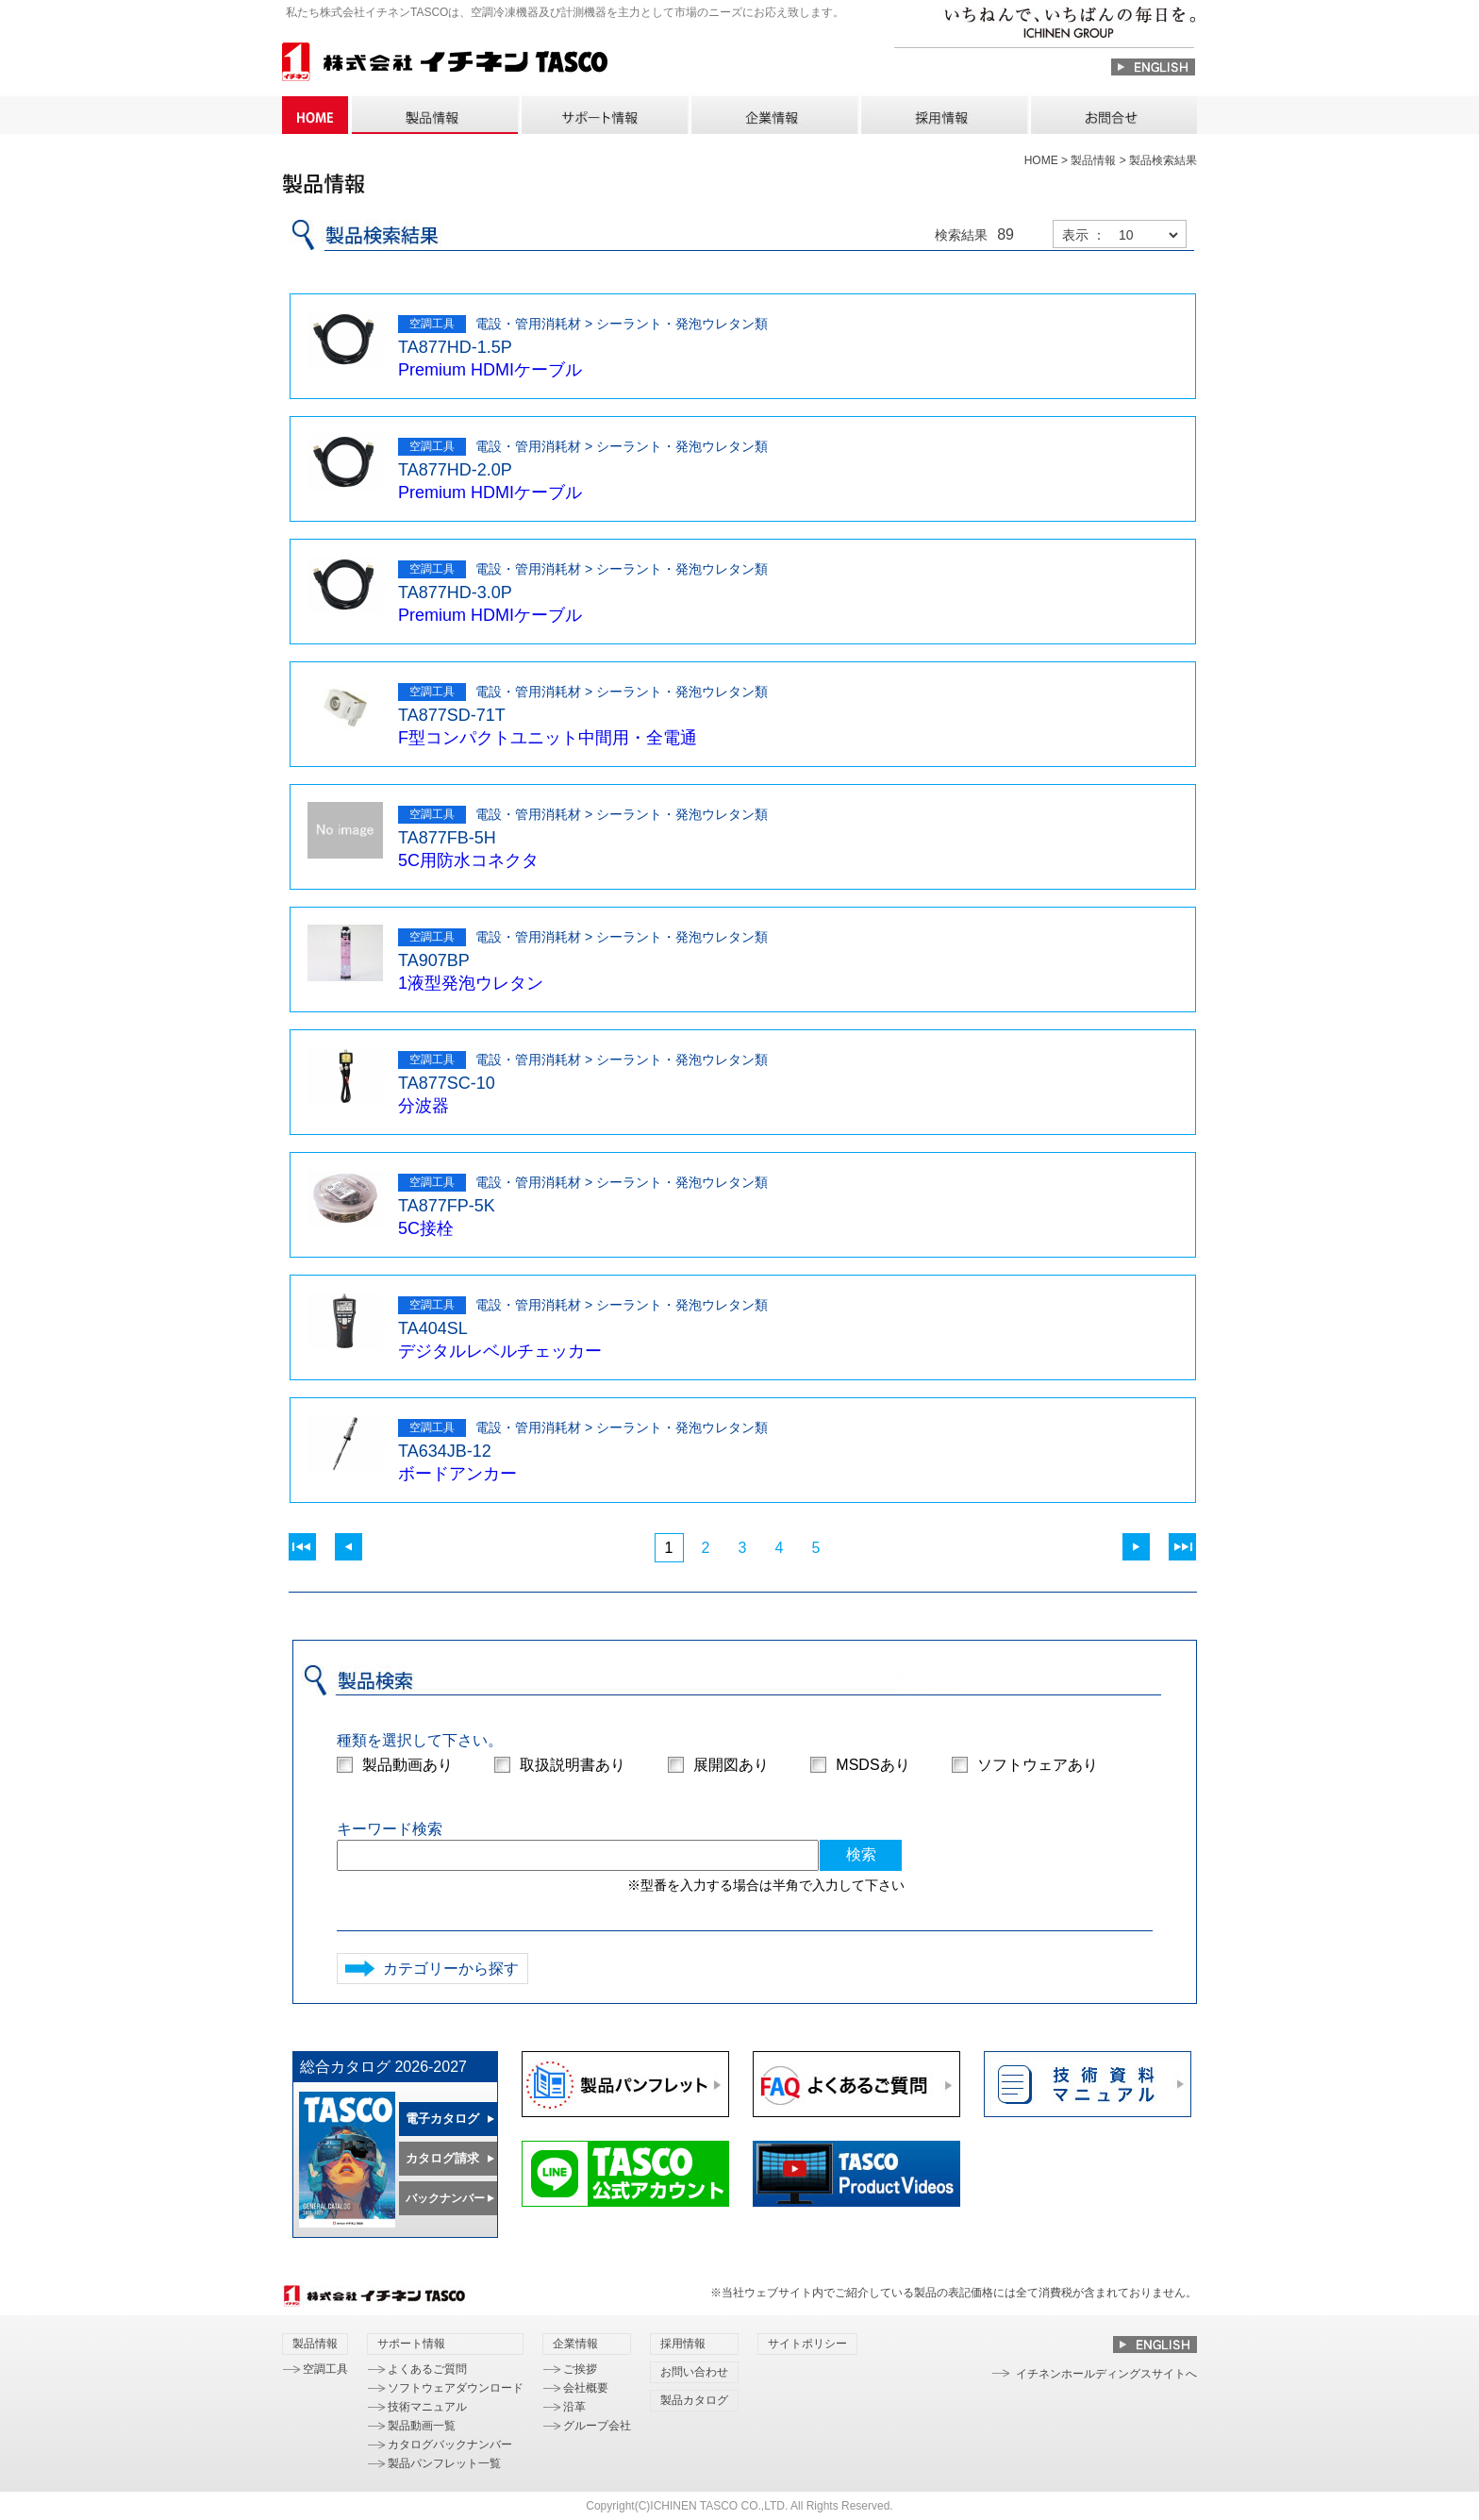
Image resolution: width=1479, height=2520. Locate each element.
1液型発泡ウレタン (470, 983)
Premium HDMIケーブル (490, 369)
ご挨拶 (580, 2369)
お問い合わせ (1113, 115)
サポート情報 (604, 115)
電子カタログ (442, 2118)
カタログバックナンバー (450, 2444)
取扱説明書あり (572, 1765)
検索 (861, 1854)
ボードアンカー (457, 1473)
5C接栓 (426, 1228)
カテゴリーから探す (451, 1969)
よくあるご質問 (427, 2369)
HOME (315, 115)
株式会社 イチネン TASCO (444, 64)
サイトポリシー (807, 2343)
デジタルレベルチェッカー (500, 1351)
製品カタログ (694, 2400)
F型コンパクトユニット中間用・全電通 (547, 737)
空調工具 (325, 2369)
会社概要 (585, 2388)
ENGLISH (1153, 66)
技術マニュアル (427, 2406)
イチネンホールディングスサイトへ (1106, 2373)
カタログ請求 (442, 2158)
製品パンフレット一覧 (444, 2463)
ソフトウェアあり (1037, 1765)
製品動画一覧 (422, 2425)
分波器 (423, 1105)
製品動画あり (407, 1765)
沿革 (574, 2406)
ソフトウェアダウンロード (455, 2388)
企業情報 (773, 115)
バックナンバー (445, 2198)
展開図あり (731, 1765)
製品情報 (434, 115)
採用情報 (943, 115)
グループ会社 (597, 2425)
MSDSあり (872, 1765)
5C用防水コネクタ (468, 860)
